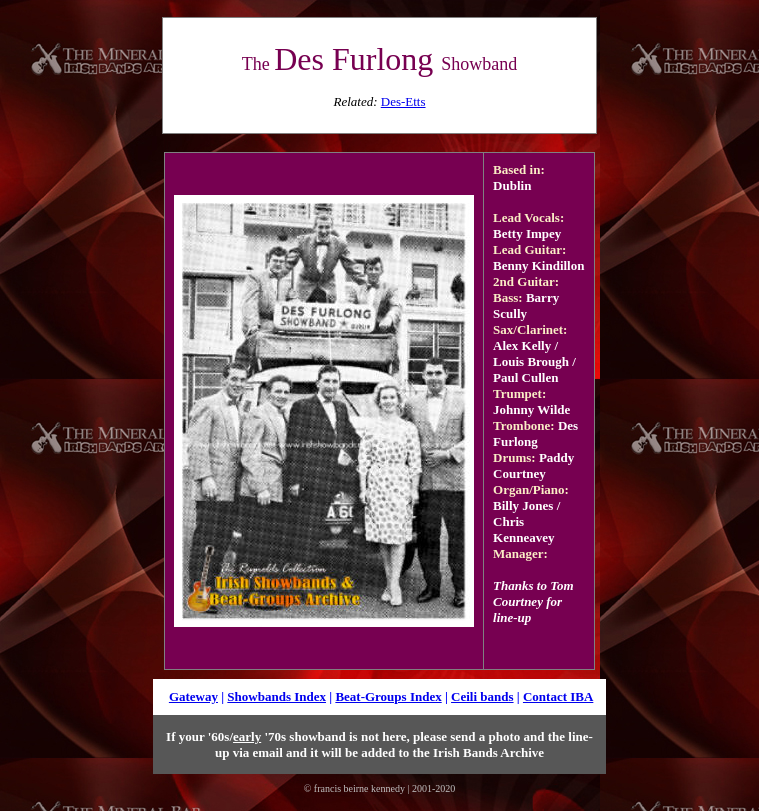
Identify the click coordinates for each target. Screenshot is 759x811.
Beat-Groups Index (388, 696)
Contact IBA (558, 696)
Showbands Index (276, 696)
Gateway (193, 696)
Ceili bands (482, 696)
